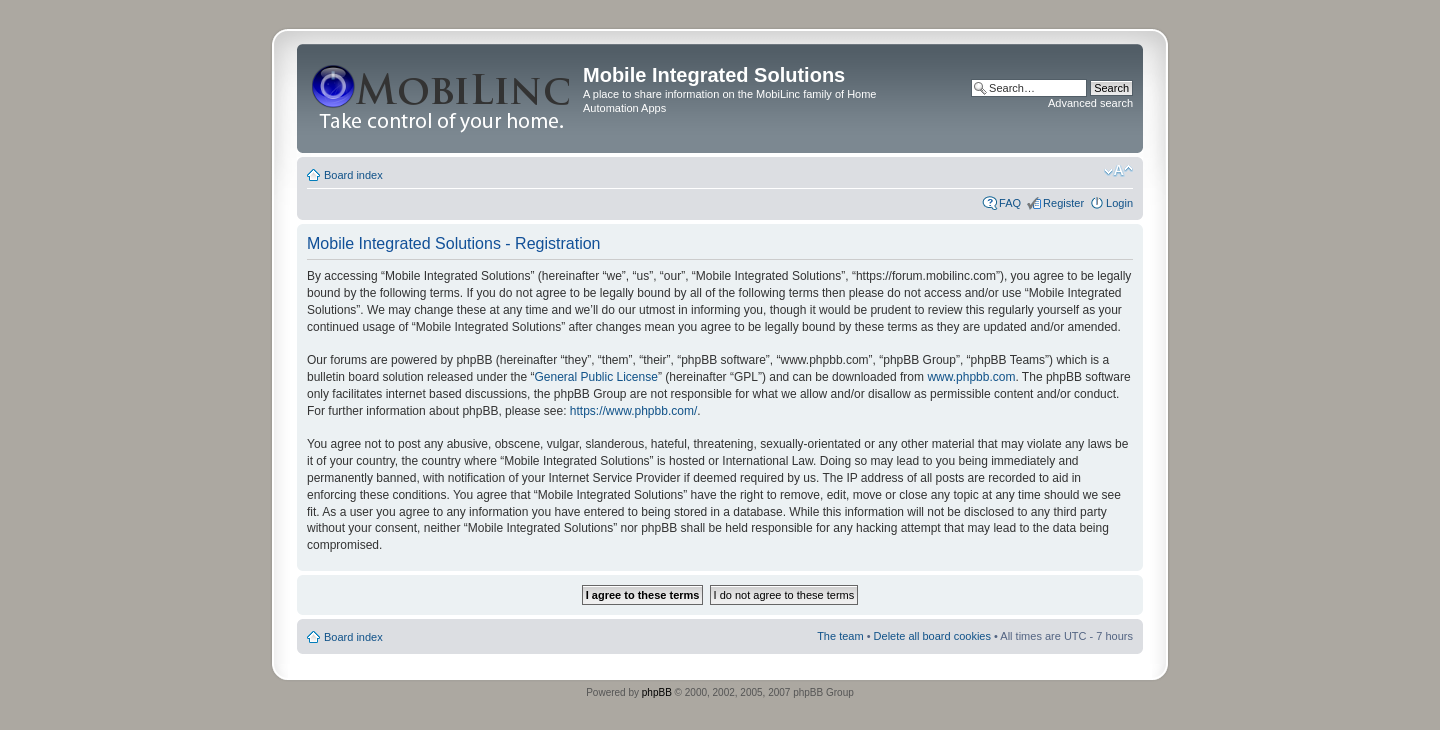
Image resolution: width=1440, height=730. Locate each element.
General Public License (595, 377)
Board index (353, 175)
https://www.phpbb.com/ (633, 411)
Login (1119, 203)
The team (840, 636)
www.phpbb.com (971, 377)
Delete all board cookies (932, 636)
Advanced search (1090, 103)
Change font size (1118, 171)
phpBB (657, 692)
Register (1063, 203)
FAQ (1010, 203)
